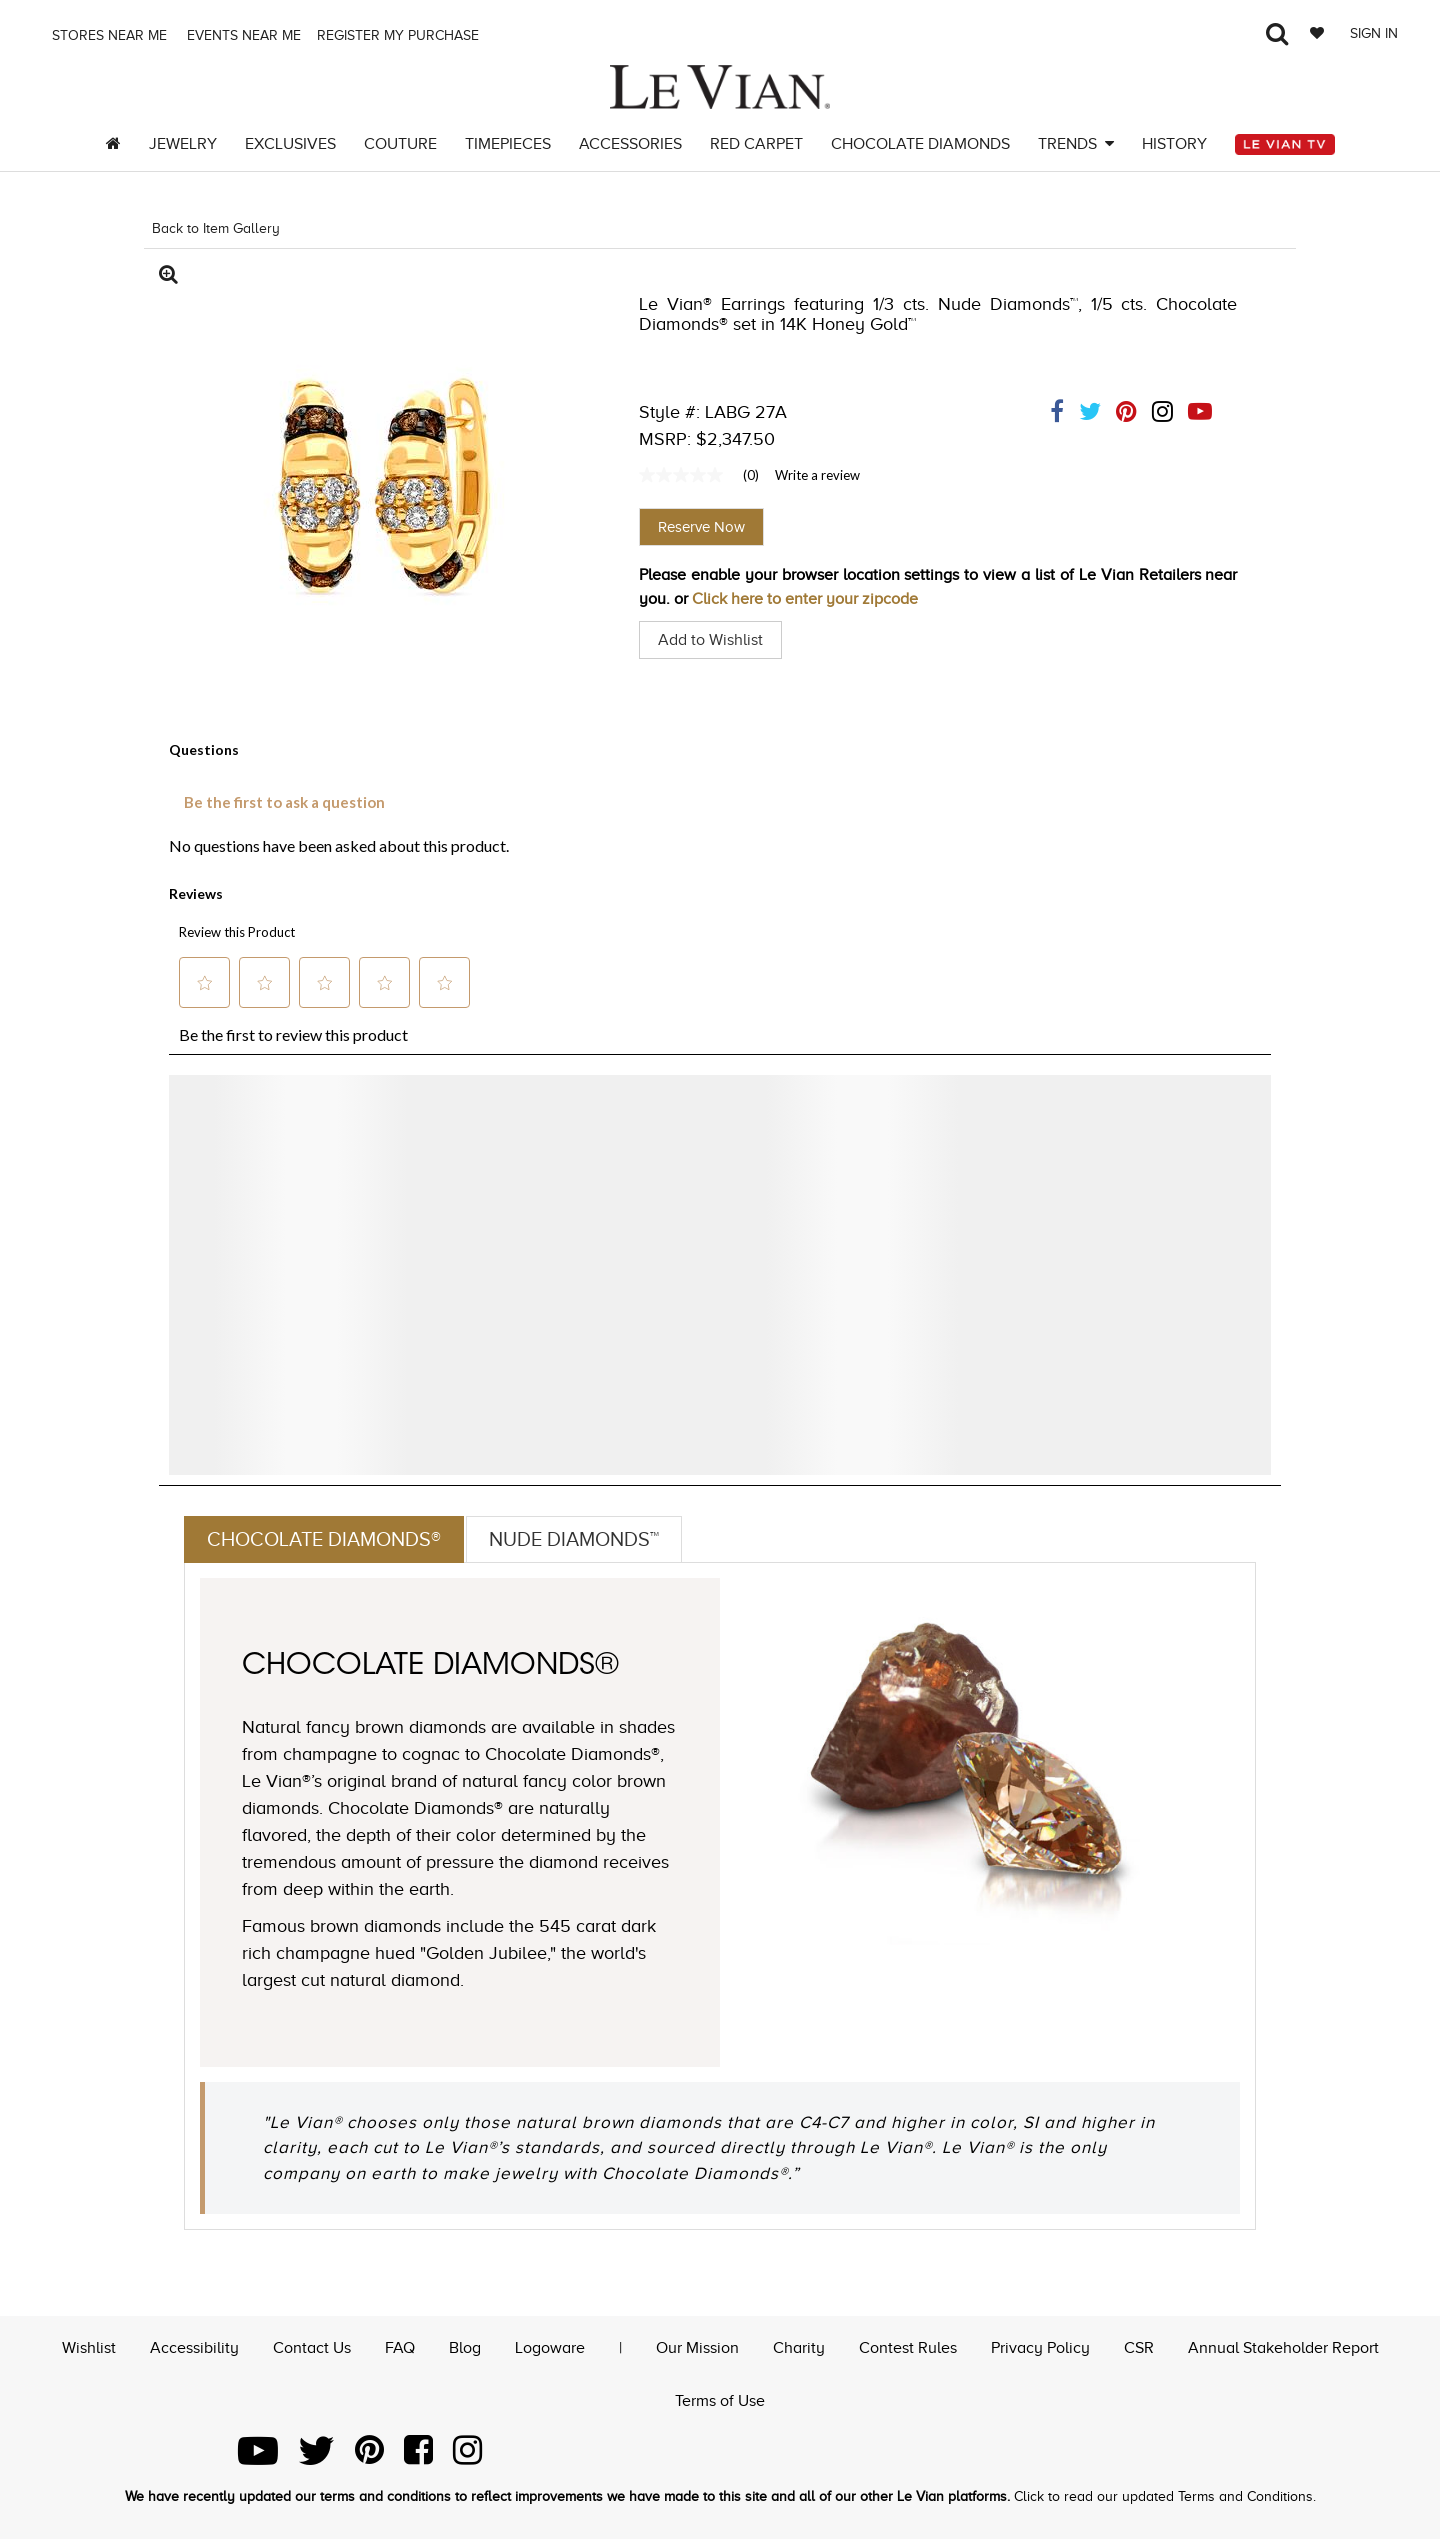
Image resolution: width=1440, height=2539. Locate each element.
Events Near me (242, 35)
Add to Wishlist (710, 640)
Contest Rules (908, 2348)
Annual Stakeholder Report (1283, 2348)
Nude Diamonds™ (574, 1539)
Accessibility (194, 2348)
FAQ (400, 2348)
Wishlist (89, 2348)
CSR (1139, 2348)
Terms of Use (720, 2401)
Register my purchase (400, 35)
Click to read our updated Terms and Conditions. (1165, 2496)
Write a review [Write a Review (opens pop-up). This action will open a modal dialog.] (817, 475)
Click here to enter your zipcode (805, 599)
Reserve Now (701, 527)
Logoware (550, 2348)
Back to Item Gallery (216, 228)
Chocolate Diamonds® (324, 1539)
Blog (465, 2348)
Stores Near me (107, 35)
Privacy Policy (1040, 2348)
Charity (799, 2348)
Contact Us (312, 2348)
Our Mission (697, 2348)
